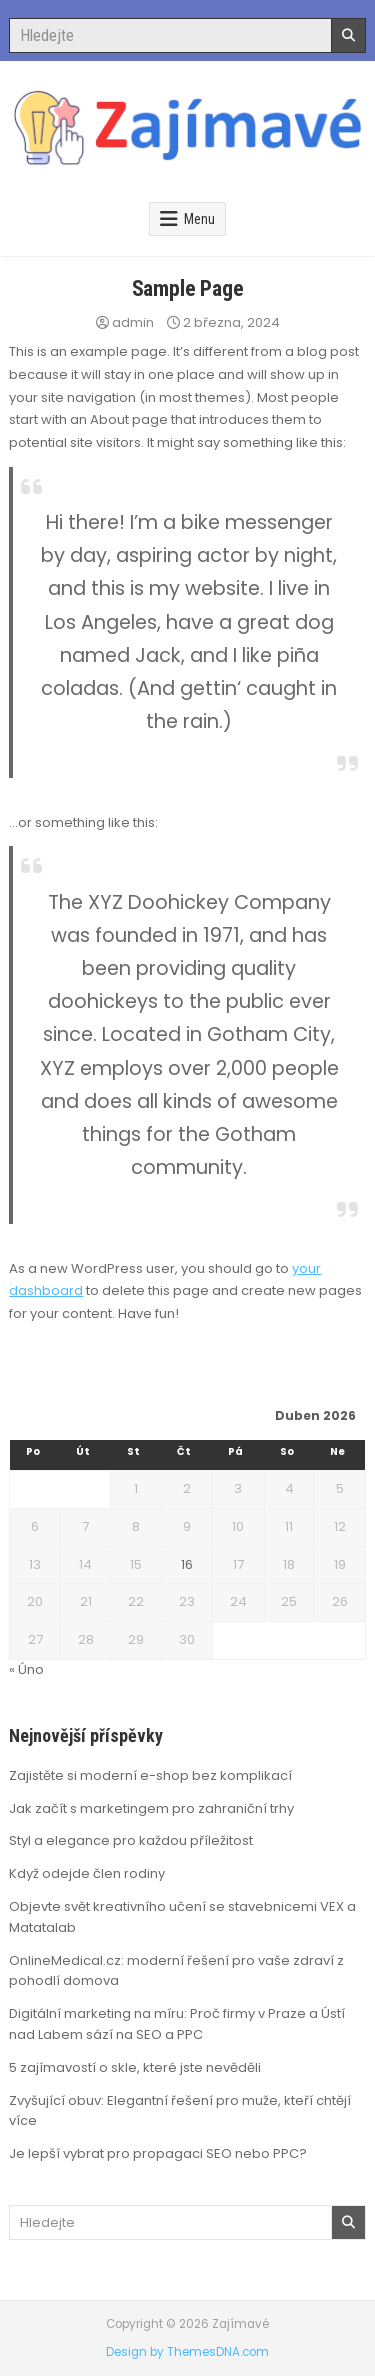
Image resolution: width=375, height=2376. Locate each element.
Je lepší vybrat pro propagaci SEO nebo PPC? (158, 2153)
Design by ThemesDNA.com (187, 2352)
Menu (199, 219)
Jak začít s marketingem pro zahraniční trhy (151, 1808)
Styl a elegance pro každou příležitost (131, 1840)
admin (133, 322)
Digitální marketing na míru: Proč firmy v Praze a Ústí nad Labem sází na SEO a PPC (177, 2024)
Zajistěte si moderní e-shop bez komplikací (150, 1775)
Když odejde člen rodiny (87, 1873)
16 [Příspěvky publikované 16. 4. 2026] (187, 1564)
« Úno (26, 1669)
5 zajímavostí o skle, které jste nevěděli (135, 2067)
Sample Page (188, 288)
